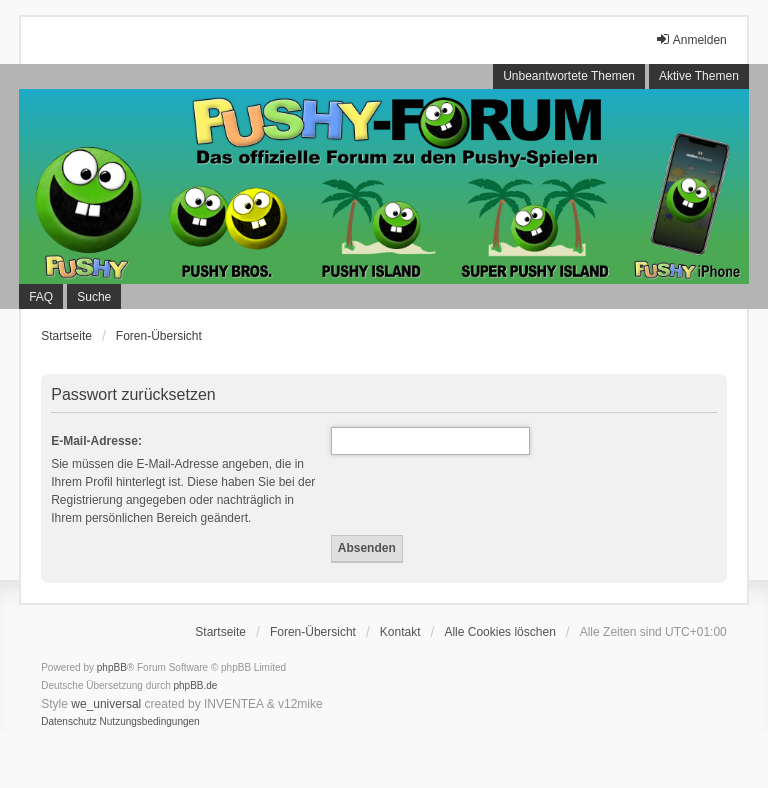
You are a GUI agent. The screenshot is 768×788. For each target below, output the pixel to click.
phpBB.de (196, 685)
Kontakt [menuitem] (400, 632)
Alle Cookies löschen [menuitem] (499, 632)
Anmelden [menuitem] (691, 39)
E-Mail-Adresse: (96, 441)
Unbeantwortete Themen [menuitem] (569, 76)
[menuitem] (69, 722)
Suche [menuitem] (94, 297)
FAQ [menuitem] (41, 297)
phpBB (112, 667)
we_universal (106, 704)
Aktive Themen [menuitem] (699, 76)
